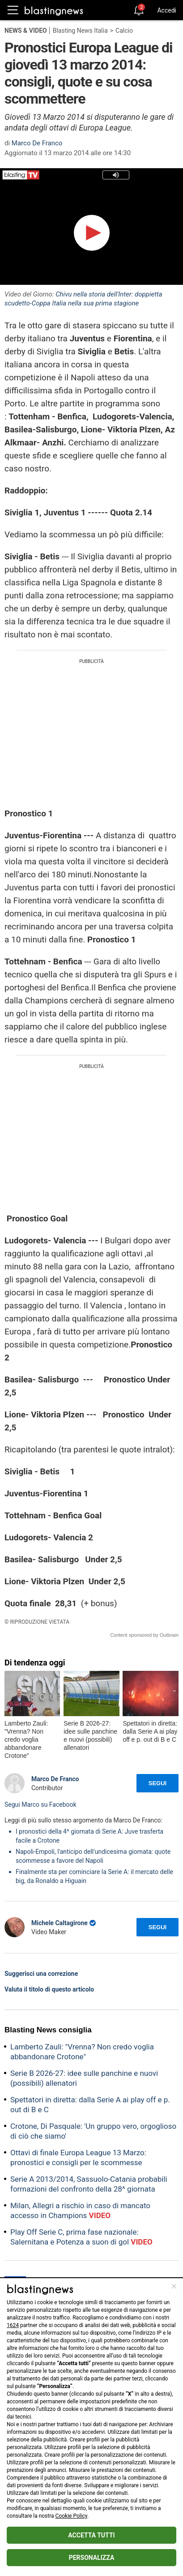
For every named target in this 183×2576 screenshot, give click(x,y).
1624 (13, 2325)
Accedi (166, 10)
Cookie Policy (71, 2516)
